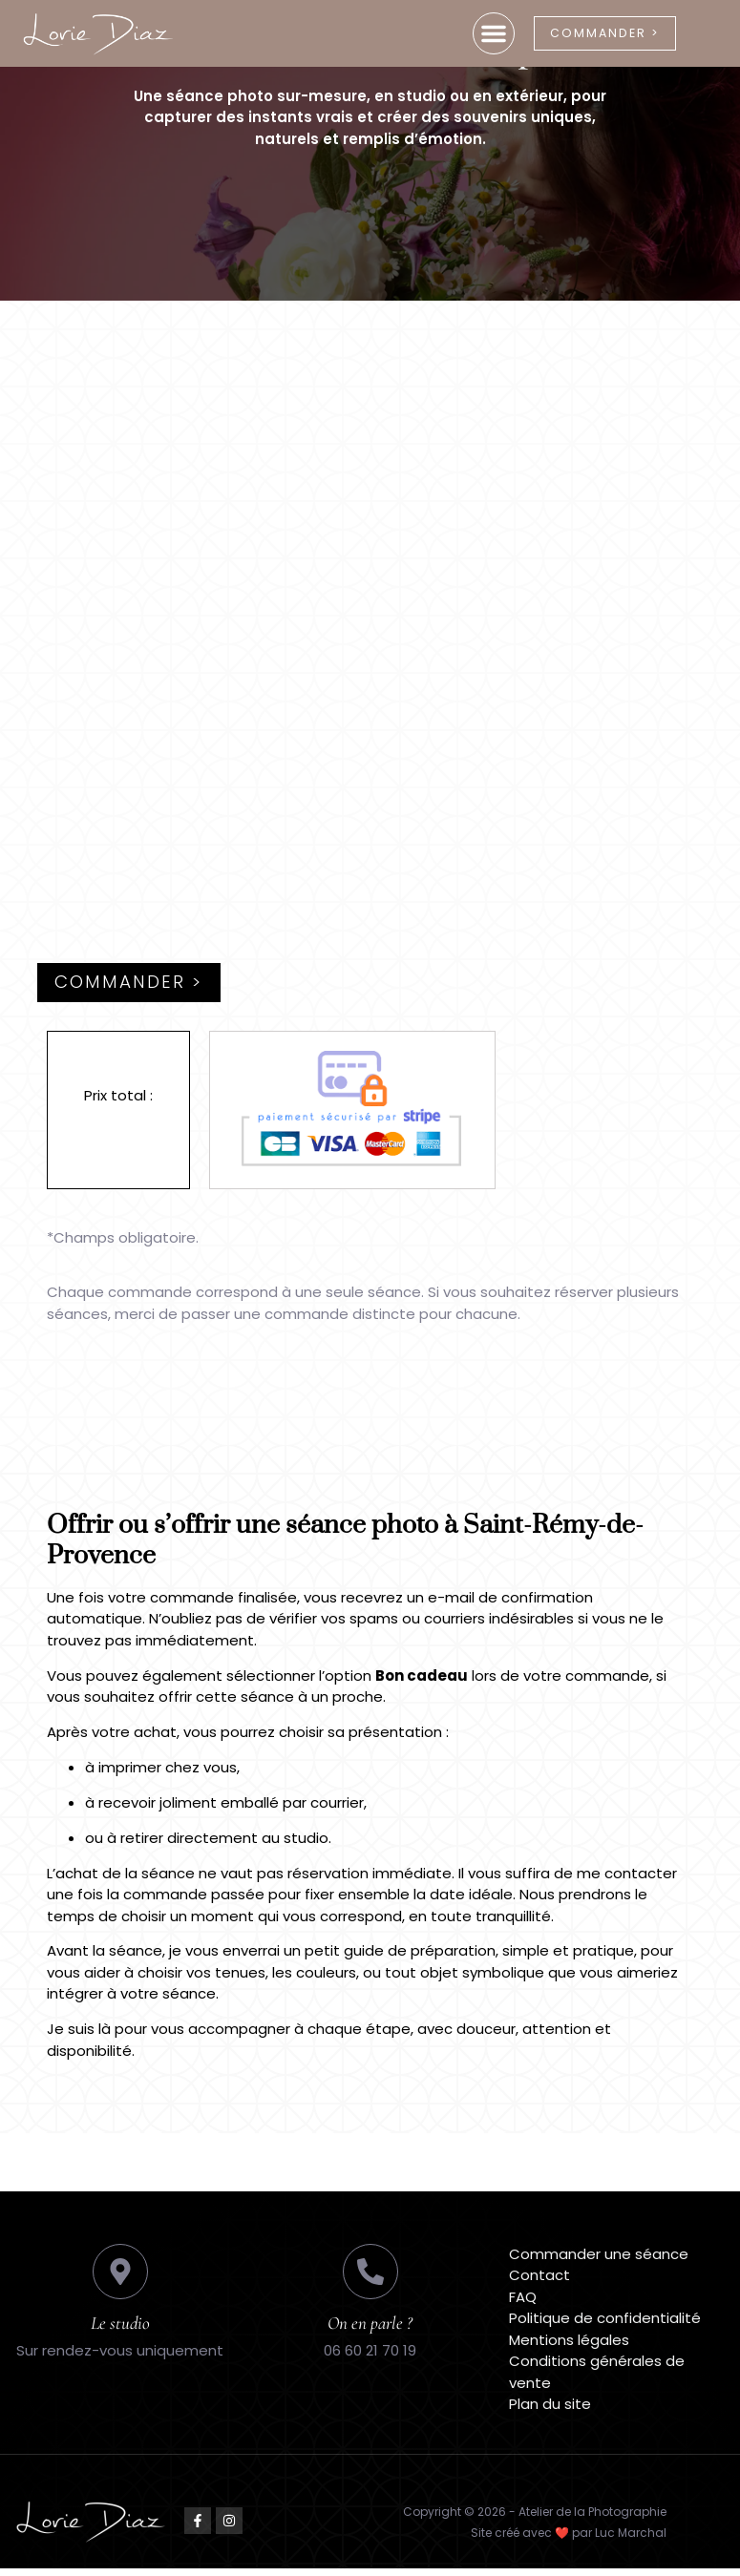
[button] (476, 33)
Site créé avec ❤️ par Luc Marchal (568, 2540)
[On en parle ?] (370, 2279)
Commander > (133, 989)
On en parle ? (370, 2330)
